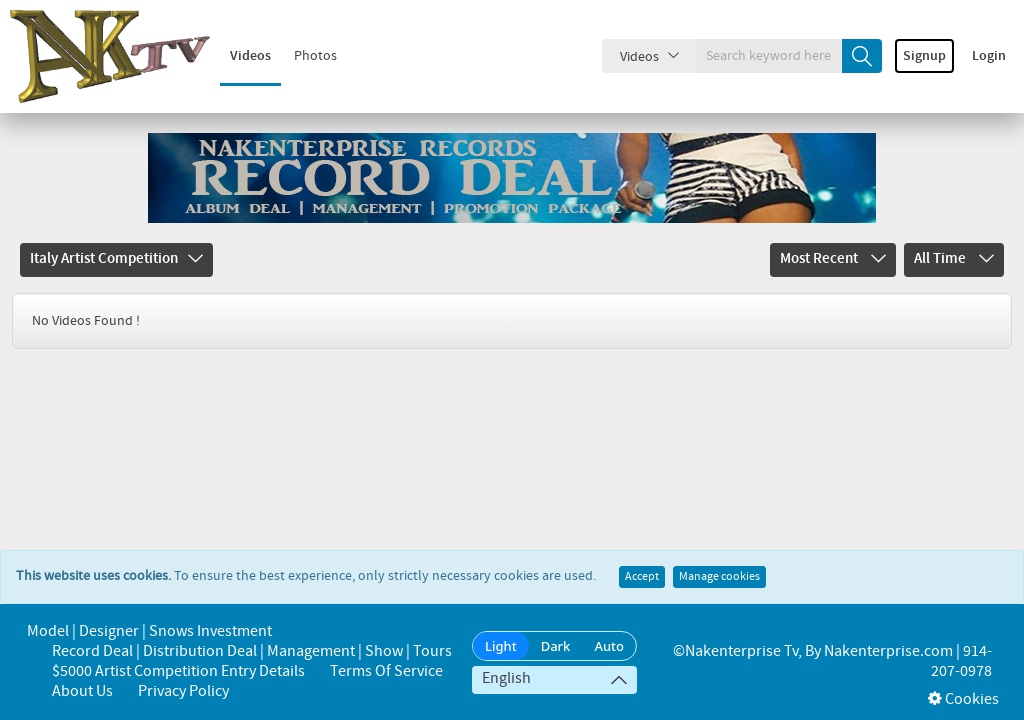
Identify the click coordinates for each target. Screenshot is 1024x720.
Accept (642, 557)
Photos (315, 56)
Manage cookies (719, 557)
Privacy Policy (183, 691)
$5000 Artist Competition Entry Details (178, 671)
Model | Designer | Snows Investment (149, 631)
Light (501, 646)
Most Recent (833, 259)
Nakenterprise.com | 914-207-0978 (908, 661)
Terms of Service (386, 671)
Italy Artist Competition (116, 259)
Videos (250, 56)
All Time (954, 259)
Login (989, 56)
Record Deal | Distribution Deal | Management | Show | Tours (252, 651)
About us (82, 691)
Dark (556, 646)
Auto (609, 646)
